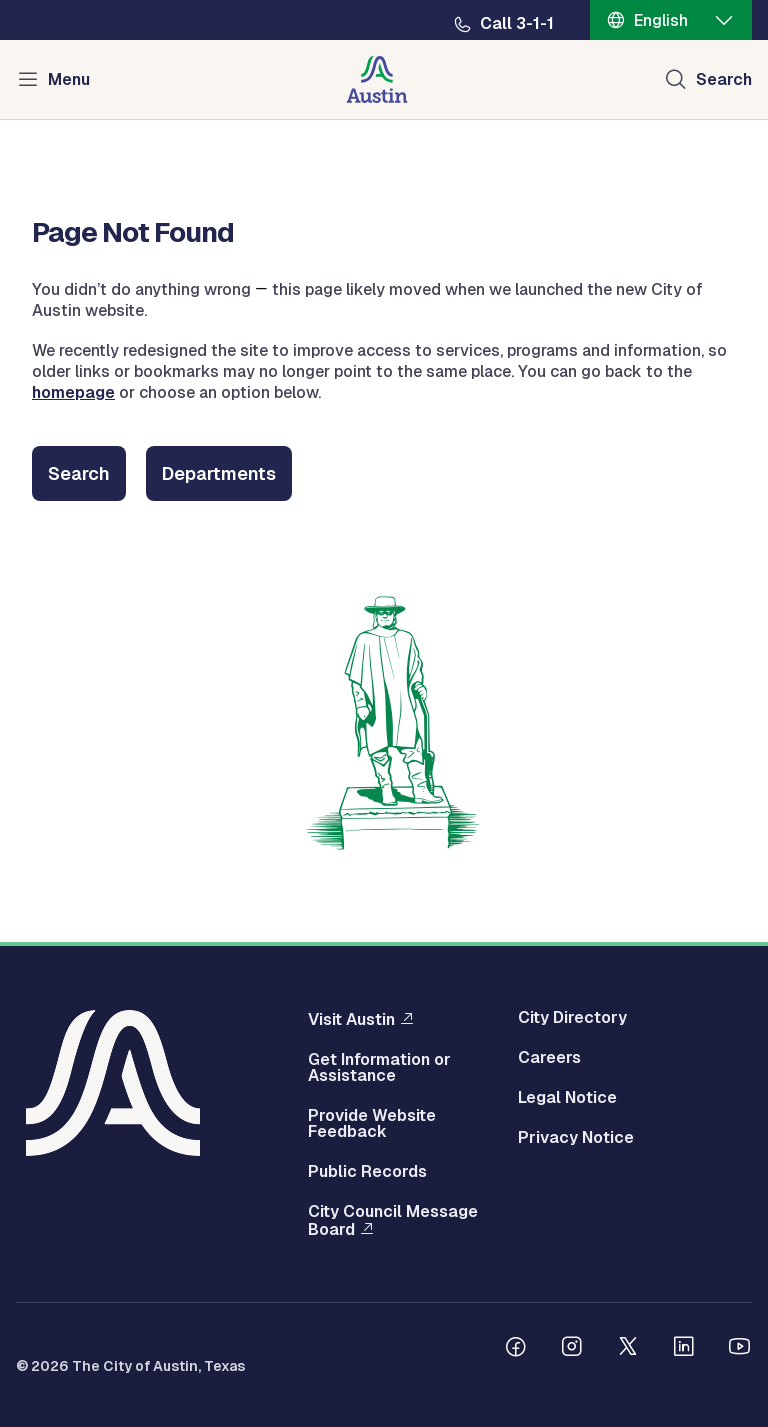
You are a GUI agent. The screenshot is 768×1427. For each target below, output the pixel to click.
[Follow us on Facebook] (516, 1349)
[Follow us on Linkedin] (684, 1349)
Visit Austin (351, 1019)
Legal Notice (567, 1098)
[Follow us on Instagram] (572, 1349)
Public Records (367, 1172)
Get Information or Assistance (379, 1068)
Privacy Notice (576, 1138)
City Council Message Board (393, 1221)
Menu (69, 79)
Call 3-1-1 (517, 24)
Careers (549, 1058)
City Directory (572, 1018)
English (661, 20)
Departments (219, 473)
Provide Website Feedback (372, 1124)
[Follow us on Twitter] (628, 1349)
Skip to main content (80, 0)
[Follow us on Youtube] (740, 1349)
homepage (73, 392)
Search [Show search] (724, 79)
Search (79, 473)
